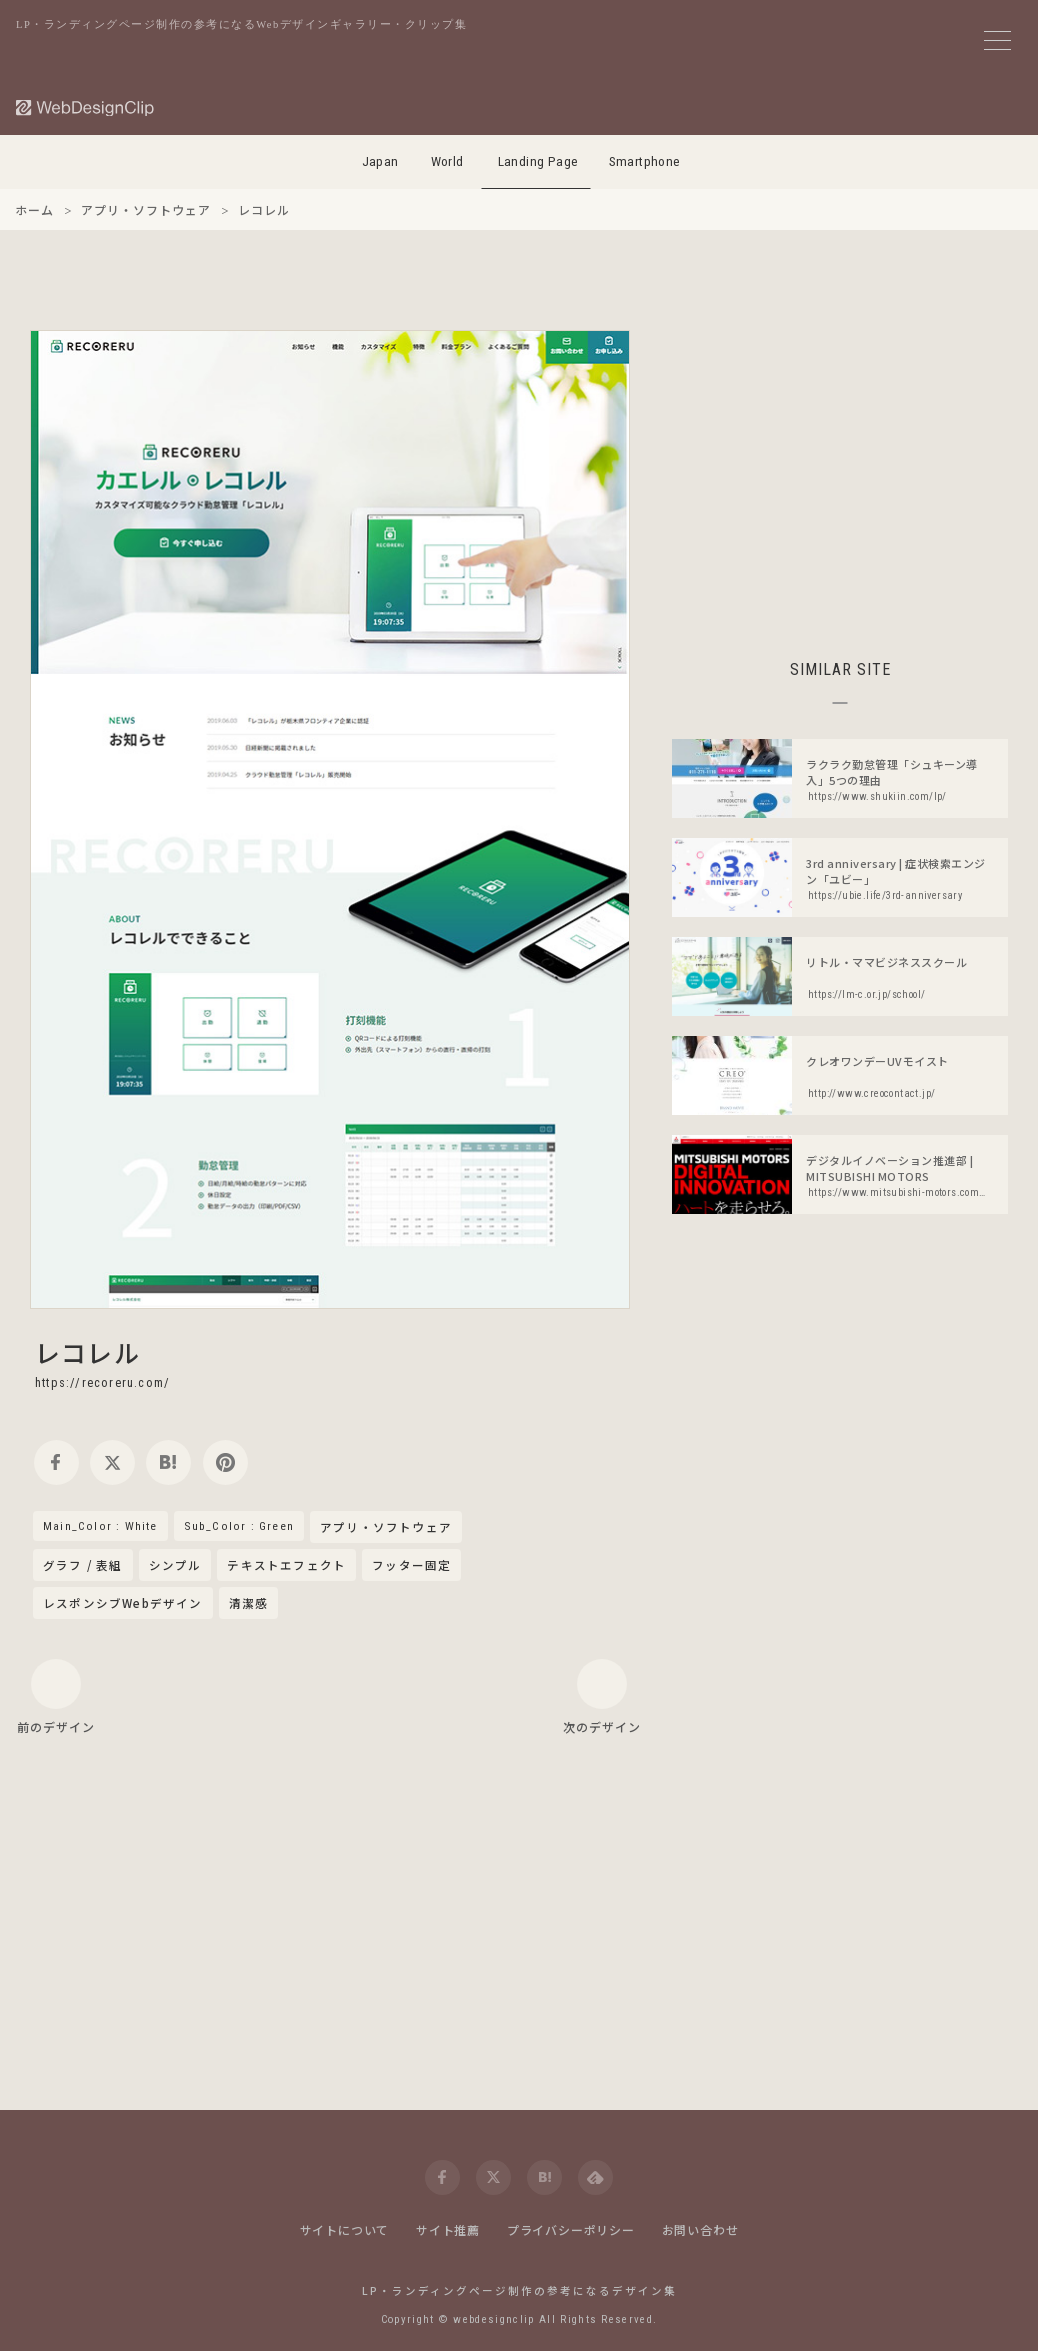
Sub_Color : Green (239, 1526)
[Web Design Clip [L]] (86, 107)
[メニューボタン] (997, 40)
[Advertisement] (840, 470)
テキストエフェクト (286, 1565)
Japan (380, 161)
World (447, 161)
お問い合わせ (700, 2229)
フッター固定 (411, 1565)
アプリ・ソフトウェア (386, 1528)
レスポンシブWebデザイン (123, 1603)
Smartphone (645, 161)
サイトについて (345, 2229)
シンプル (175, 1565)
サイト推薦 (448, 2229)
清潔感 (249, 1603)
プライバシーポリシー (571, 2229)
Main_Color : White (100, 1526)
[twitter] (112, 1462)
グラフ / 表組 (83, 1565)
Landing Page (538, 161)
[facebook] (56, 1462)
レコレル (87, 1352)
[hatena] (168, 1462)
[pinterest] (225, 1462)
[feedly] (595, 2177)
